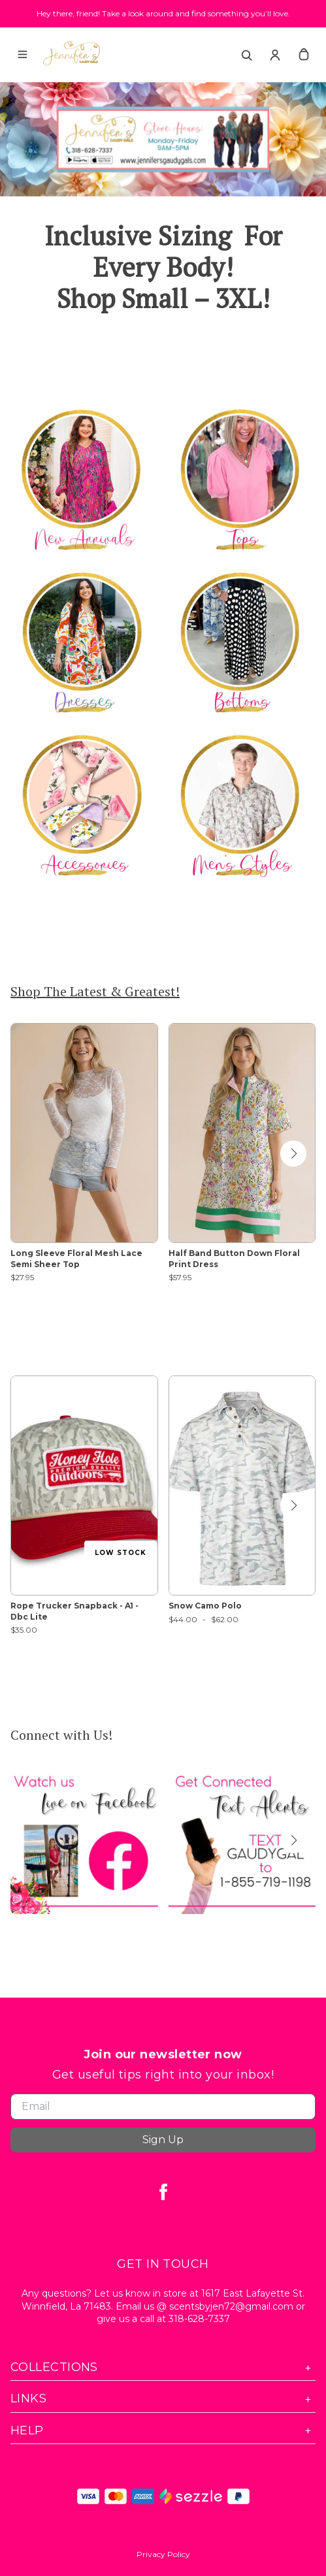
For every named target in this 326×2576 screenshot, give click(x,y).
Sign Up (163, 2139)
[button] (293, 1153)
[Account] (275, 55)
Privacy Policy (163, 2554)
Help (163, 2430)
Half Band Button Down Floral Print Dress (234, 1258)
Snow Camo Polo (205, 1605)
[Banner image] (163, 139)
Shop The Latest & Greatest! (95, 991)
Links (163, 2398)
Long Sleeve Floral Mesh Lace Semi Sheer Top (76, 1258)
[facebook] (163, 2191)
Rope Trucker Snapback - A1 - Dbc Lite (74, 1611)
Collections (163, 2367)
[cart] (304, 55)
